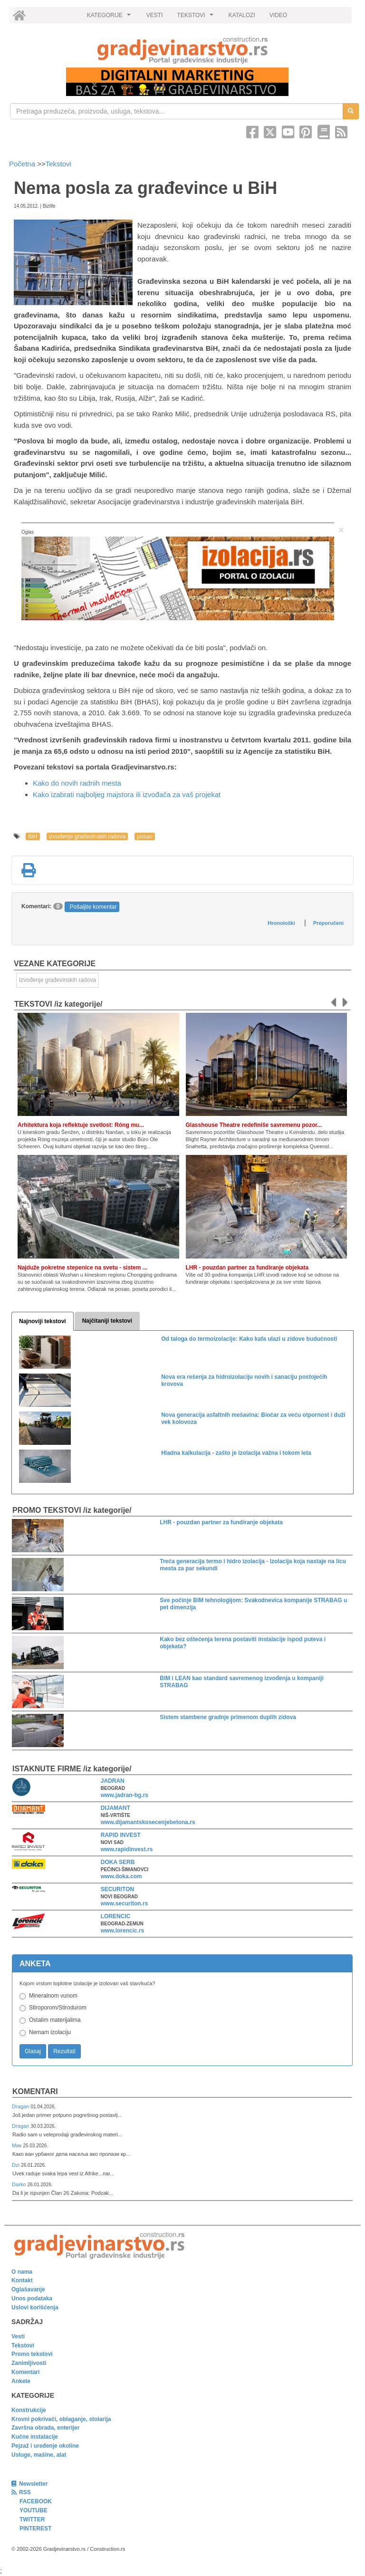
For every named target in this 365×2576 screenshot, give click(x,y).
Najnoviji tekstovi (42, 1321)
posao (145, 836)
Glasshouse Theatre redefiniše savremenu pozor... (254, 1125)
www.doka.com (121, 1876)
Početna (23, 164)
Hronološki (281, 923)
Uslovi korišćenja (34, 2307)
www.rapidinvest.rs (127, 1849)
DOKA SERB (118, 1862)
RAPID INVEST (121, 1835)
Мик (17, 2145)
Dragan (21, 2106)
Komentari (35, 2091)
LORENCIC (116, 1916)
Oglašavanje (28, 2289)
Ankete (20, 2381)
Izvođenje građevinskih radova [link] (57, 980)
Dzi (16, 2165)
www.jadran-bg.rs (124, 1795)
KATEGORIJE (110, 17)
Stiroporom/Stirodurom (57, 2007)
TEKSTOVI (196, 17)
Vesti (18, 2336)
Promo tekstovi (32, 2354)
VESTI (154, 15)
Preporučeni (328, 923)
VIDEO (278, 15)
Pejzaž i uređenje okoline (45, 2445)
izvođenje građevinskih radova (87, 836)
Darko (20, 2184)
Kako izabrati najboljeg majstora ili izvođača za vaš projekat (127, 794)
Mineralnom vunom (53, 1995)
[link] (182, 50)
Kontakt (22, 2280)
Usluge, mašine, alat (38, 2454)
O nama (21, 2271)
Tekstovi (58, 164)
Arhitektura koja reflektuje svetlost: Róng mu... (81, 1125)
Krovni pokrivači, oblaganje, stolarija (61, 2419)
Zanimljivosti (28, 2363)
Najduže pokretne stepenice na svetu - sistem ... (82, 1267)
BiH (32, 836)
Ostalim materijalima (55, 2020)
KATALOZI (242, 15)
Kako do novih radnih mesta (77, 783)
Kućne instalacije (34, 2436)
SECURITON (117, 1889)
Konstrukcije (28, 2410)
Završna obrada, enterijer (45, 2427)
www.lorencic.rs (122, 1930)
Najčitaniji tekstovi (107, 1320)
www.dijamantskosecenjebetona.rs (148, 1822)
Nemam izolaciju (50, 2032)
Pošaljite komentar (93, 907)
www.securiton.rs (124, 1903)
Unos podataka (31, 2298)
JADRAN (113, 1781)
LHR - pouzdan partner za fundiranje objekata (247, 1267)
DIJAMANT (115, 1808)
